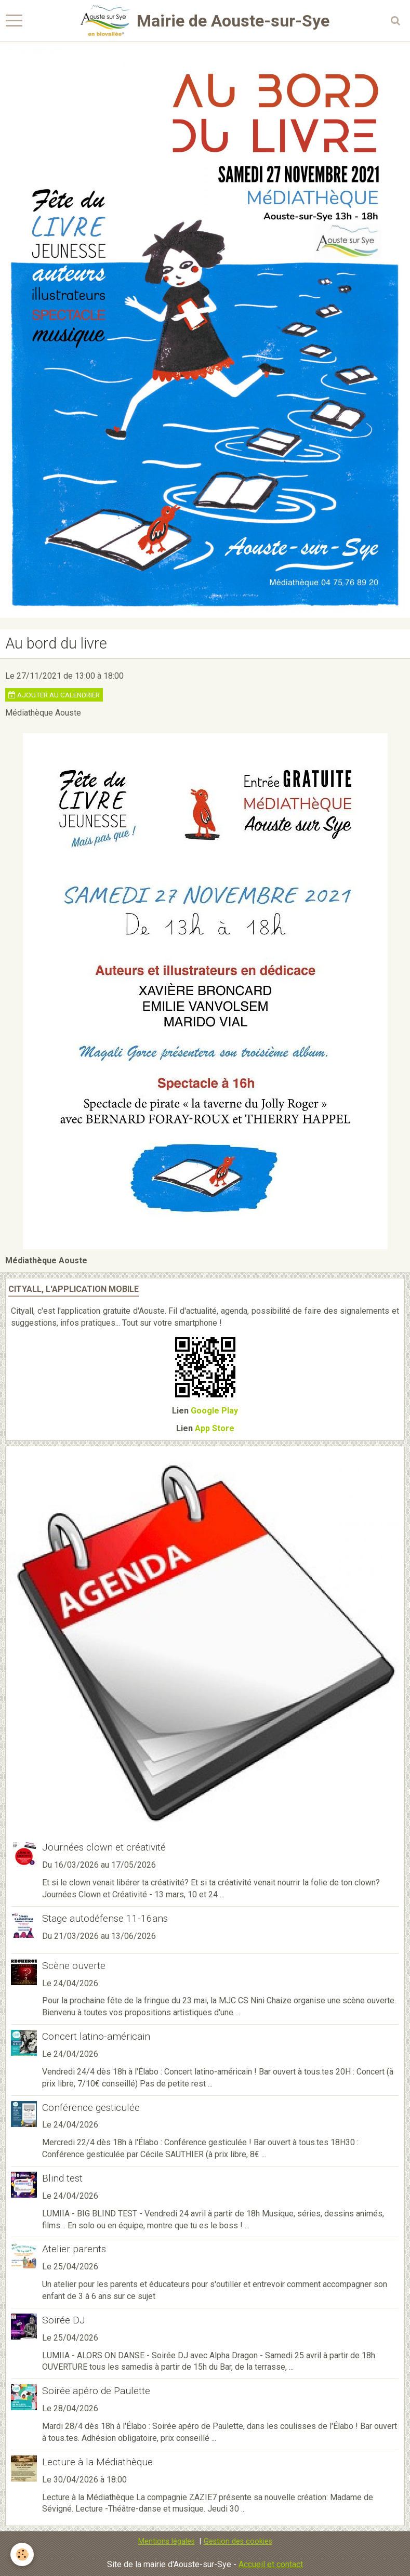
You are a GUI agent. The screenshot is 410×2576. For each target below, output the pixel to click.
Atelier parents (74, 2249)
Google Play (214, 1411)
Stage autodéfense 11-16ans (105, 1918)
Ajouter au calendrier (54, 695)
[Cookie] (22, 2554)
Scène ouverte (73, 1966)
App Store (214, 1428)
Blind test (62, 2178)
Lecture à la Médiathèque (97, 2462)
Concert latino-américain (96, 2036)
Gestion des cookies (238, 2541)
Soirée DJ (63, 2320)
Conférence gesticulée (91, 2107)
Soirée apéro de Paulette (96, 2391)
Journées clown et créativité (104, 1847)
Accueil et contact (271, 2564)
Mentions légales (166, 2541)
